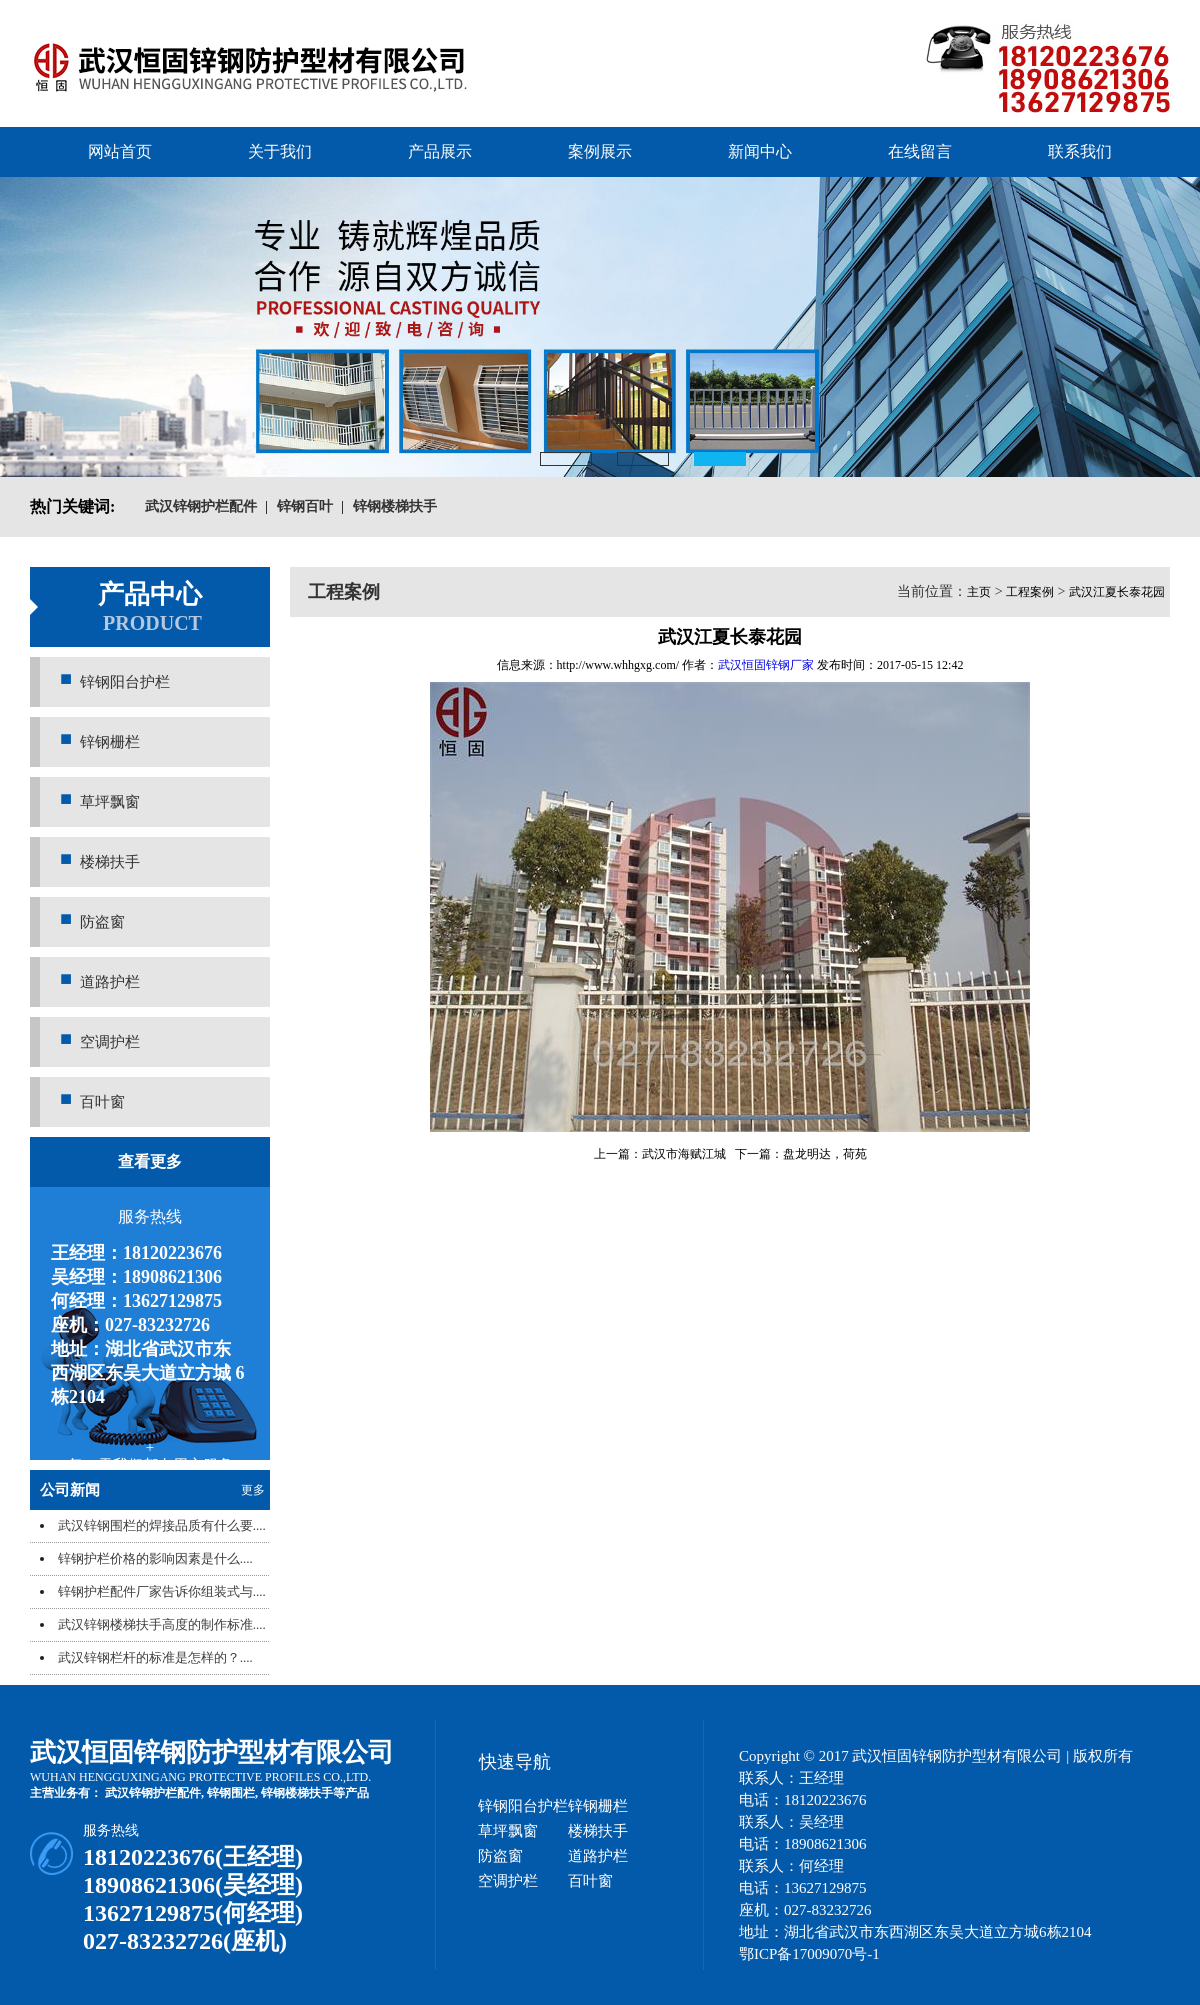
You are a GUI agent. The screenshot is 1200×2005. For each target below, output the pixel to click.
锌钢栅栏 (110, 742)
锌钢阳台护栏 (125, 682)
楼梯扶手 (110, 862)
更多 (253, 1490)
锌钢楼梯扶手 (297, 1793)
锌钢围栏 (231, 1793)
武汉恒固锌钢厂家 (766, 665)
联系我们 (1080, 151)
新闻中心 (760, 151)
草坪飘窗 (110, 802)
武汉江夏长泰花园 (1117, 592)
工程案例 (1030, 592)
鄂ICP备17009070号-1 (809, 1954)
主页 (979, 592)
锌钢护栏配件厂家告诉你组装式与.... (162, 1591)
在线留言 (920, 151)
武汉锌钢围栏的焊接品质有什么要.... (162, 1525)
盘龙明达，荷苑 (825, 1154)
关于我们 (280, 151)
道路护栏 (110, 982)
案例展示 (600, 151)
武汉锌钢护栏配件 (153, 1793)
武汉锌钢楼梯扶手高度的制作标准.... (162, 1624)
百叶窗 (102, 1102)
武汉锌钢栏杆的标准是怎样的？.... (155, 1657)
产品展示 (440, 151)
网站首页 (120, 151)
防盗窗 (102, 922)
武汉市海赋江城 (684, 1154)
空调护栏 (110, 1042)
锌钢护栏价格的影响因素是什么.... (155, 1558)
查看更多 (150, 1161)
